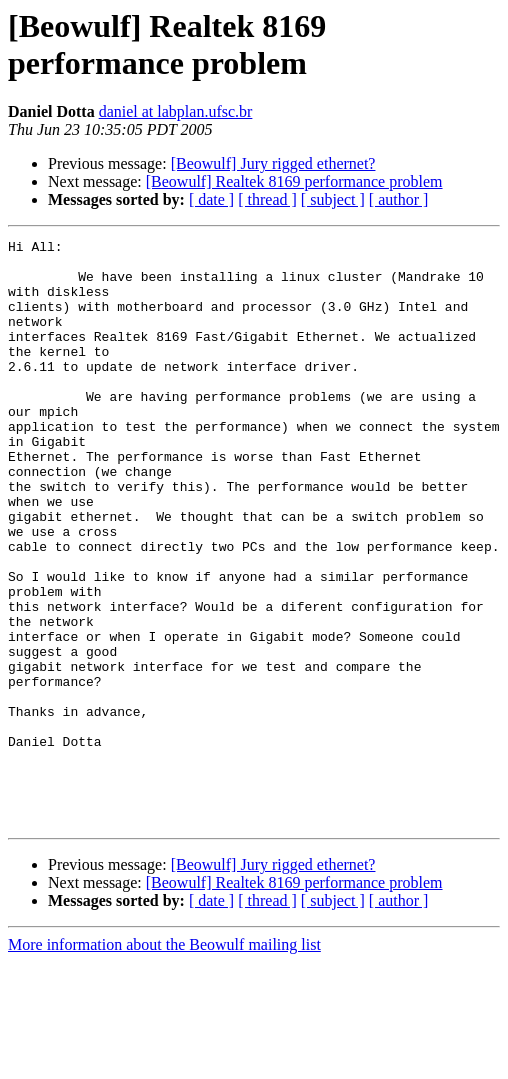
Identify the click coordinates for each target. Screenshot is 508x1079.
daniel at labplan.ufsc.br (176, 111)
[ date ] (211, 199)
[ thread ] (267, 199)
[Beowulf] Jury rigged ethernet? (273, 163)
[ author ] (399, 199)
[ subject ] (333, 199)
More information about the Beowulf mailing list (164, 1061)
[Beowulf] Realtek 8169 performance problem (294, 181)
